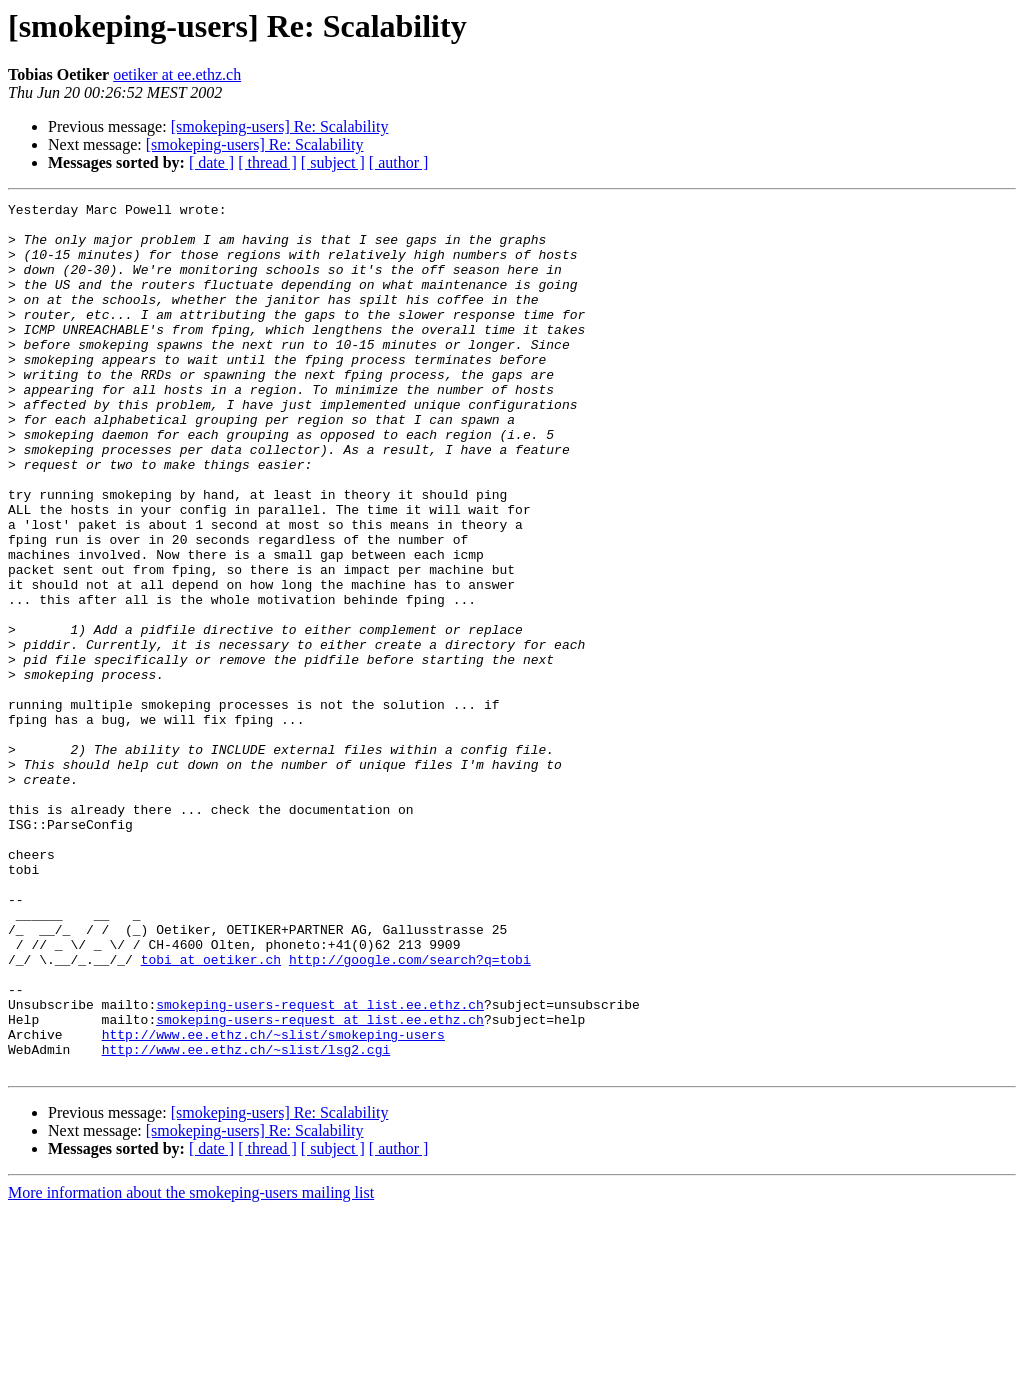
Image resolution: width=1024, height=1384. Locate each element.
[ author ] (399, 162)
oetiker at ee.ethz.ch (177, 74)
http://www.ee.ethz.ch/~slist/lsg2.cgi (246, 1220)
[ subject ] (333, 162)
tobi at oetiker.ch (211, 1112)
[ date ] (211, 162)
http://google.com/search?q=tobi (410, 1112)
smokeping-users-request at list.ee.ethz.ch (320, 1166)
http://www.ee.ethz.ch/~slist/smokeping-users (273, 1202)
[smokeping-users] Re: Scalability (280, 126)
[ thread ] (267, 162)
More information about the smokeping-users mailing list (191, 1366)
